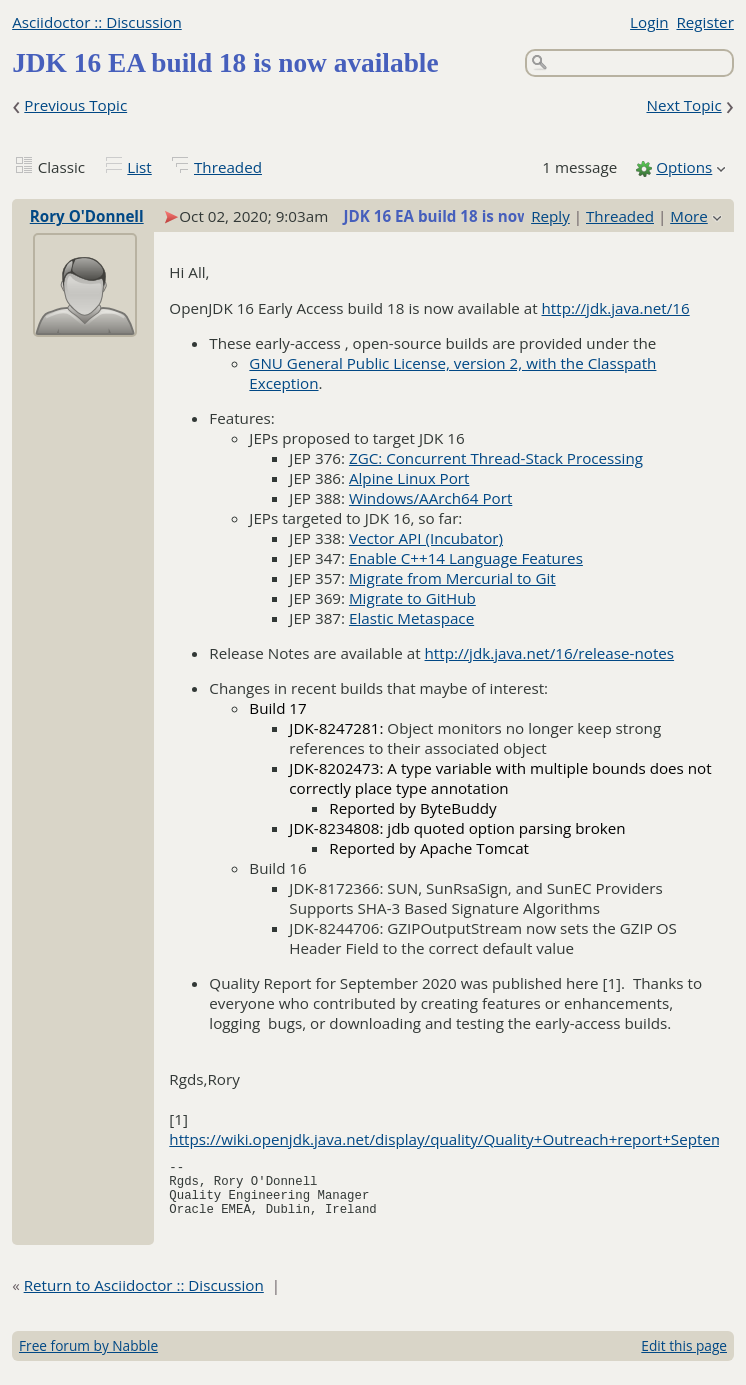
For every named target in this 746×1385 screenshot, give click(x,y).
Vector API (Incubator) (426, 538)
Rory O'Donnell (87, 216)
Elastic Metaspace (411, 618)
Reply (550, 216)
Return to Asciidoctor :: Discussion (144, 1297)
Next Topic (683, 105)
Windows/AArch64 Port (430, 498)
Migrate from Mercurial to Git (452, 578)
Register (704, 22)
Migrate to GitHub (412, 598)
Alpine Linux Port (409, 478)
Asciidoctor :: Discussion (97, 22)
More (689, 216)
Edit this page (684, 1357)
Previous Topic (75, 105)
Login (649, 22)
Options (684, 167)
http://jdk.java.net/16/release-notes (550, 653)
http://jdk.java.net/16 (616, 308)
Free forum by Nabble (88, 1357)
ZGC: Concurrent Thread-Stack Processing (496, 458)
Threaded (228, 167)
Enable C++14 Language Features (466, 558)
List (139, 167)
